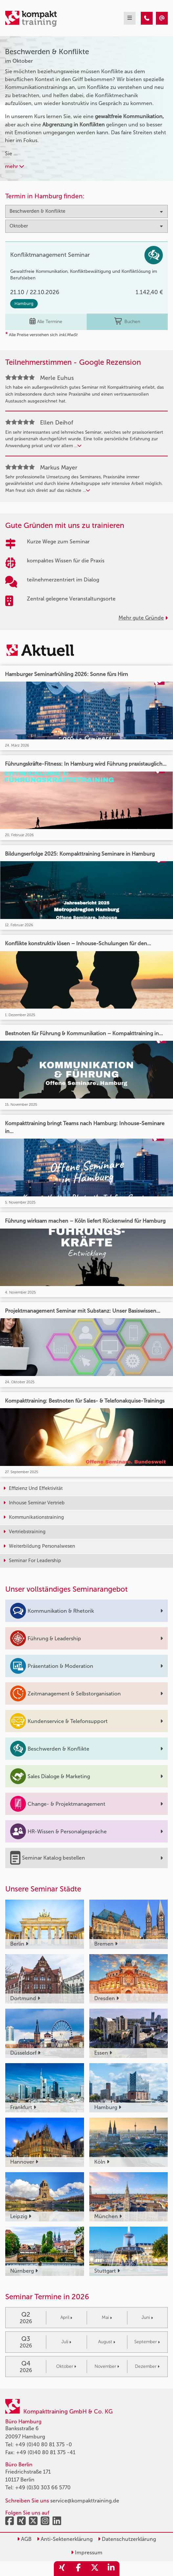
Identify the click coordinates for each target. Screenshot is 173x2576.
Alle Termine (46, 321)
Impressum (86, 2552)
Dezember (147, 2366)
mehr (14, 166)
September (147, 2342)
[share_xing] (62, 2568)
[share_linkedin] (111, 2568)
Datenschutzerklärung (127, 2539)
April (66, 2317)
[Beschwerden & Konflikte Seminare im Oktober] (147, 18)
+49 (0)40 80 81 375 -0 (43, 2444)
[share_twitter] (95, 2568)
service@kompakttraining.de (84, 2501)
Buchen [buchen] (127, 321)
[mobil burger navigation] (130, 18)
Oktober (66, 2366)
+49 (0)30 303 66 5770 (43, 2487)
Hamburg (23, 303)
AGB (24, 2539)
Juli (66, 2342)
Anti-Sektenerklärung (65, 2539)
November (107, 2366)
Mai (107, 2317)
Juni (147, 2317)
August (106, 2342)
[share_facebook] (78, 2568)
